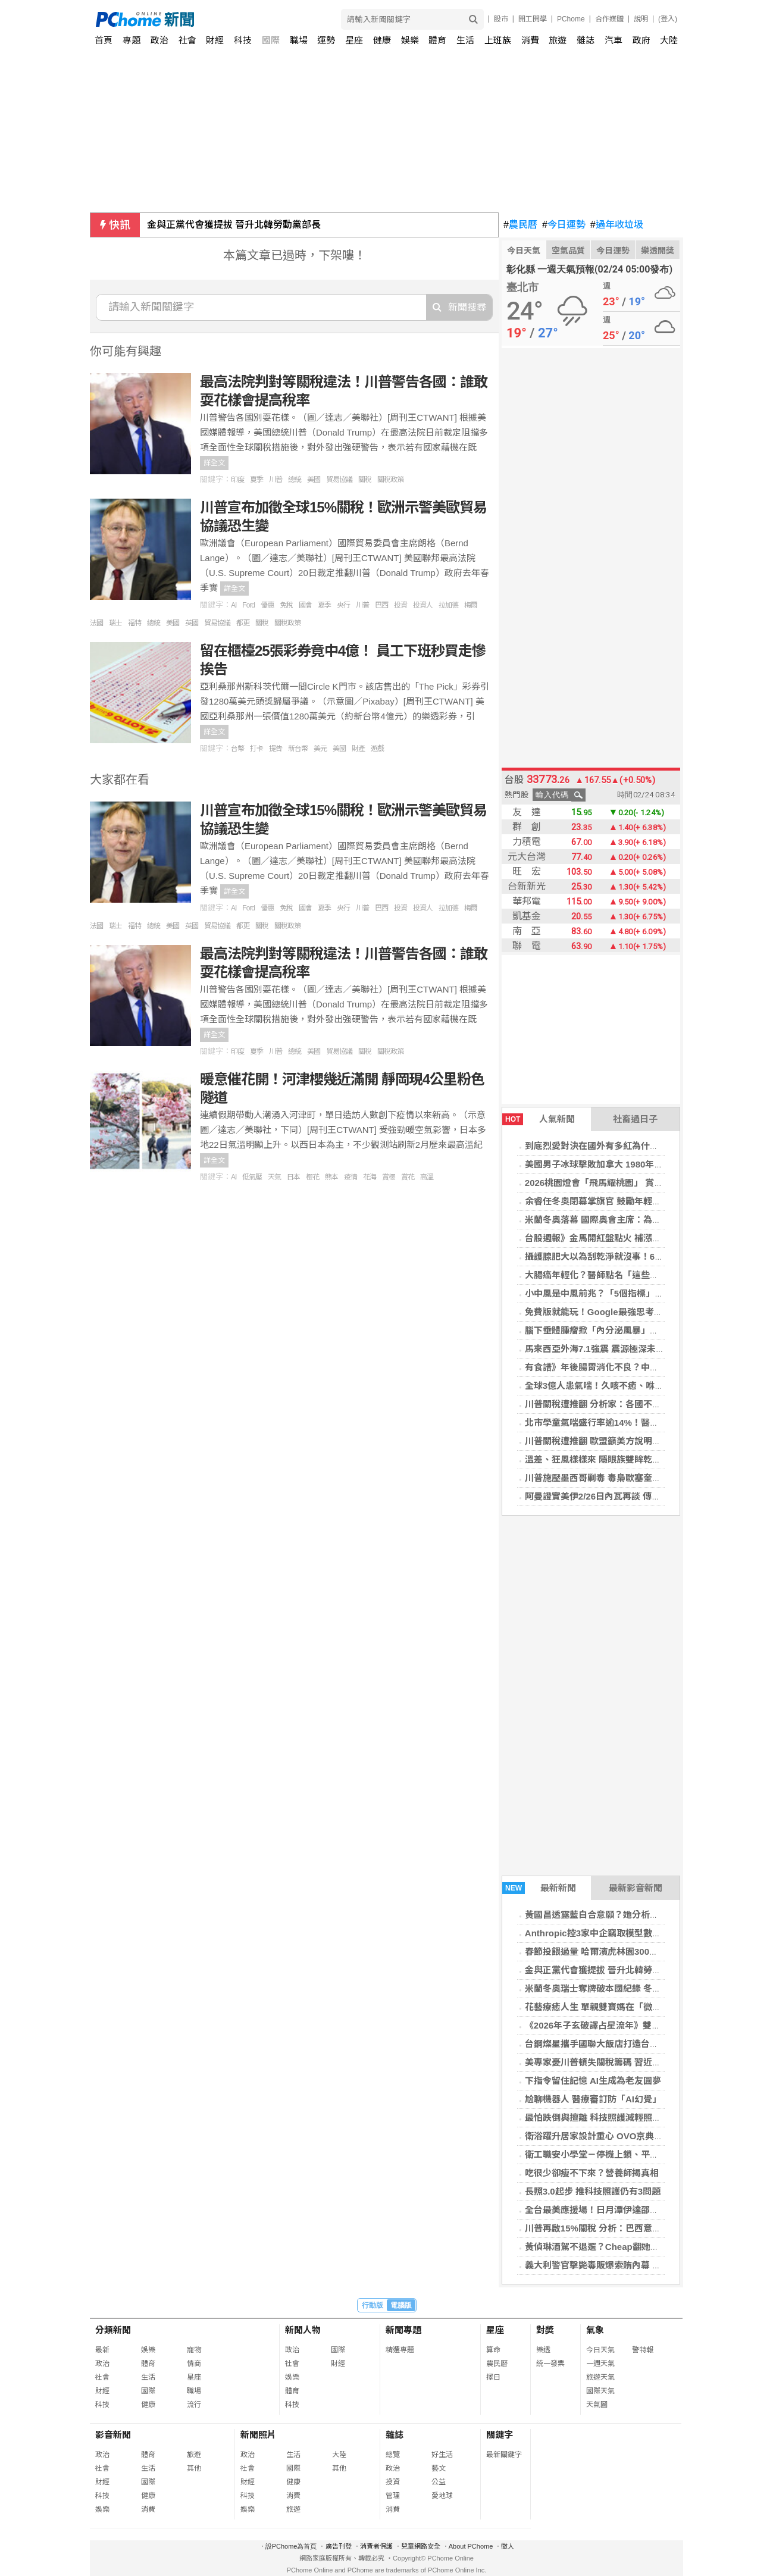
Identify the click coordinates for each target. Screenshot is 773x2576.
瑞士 (115, 623)
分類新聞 (113, 2330)
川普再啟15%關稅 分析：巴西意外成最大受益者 (620, 2228)
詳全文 (214, 463)
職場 (299, 40)
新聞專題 (403, 2330)
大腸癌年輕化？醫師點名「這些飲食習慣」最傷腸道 (627, 1275)
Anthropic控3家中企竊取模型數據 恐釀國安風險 (621, 1933)
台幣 (237, 748)
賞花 (407, 1177)
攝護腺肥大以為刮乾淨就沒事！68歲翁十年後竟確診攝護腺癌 (646, 1256)
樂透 (543, 2350)
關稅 (364, 479)
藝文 (438, 2468)
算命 (493, 2350)
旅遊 (558, 40)
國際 (271, 40)
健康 (382, 40)
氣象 (595, 2330)
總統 (294, 479)
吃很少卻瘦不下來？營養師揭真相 (592, 2173)
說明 (641, 19)
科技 (243, 40)
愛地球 (442, 2496)
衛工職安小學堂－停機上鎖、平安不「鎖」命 (614, 2154)
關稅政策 (390, 479)
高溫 (426, 1177)
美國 (313, 479)
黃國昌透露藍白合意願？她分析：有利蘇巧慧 (614, 1915)
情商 (194, 2363)
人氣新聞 (538, 1119)
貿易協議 (339, 479)
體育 (437, 40)
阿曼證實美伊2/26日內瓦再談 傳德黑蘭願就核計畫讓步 (633, 1496)
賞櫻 (388, 1177)
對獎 (545, 2330)
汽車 (613, 40)
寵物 (194, 2350)
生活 (465, 40)
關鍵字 (499, 2435)
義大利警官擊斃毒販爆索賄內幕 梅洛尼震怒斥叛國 (624, 2265)
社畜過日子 (635, 1119)
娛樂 (410, 40)
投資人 (423, 605)
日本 (293, 1177)
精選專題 (400, 2350)
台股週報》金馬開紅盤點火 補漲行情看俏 (606, 1238)
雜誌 (585, 40)
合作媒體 (609, 19)
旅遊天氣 (600, 2377)
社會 (187, 40)
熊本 (331, 1177)
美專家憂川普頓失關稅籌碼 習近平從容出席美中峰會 (629, 2062)
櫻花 (312, 1177)
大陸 (669, 40)
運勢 (326, 40)
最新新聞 (539, 1888)
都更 (242, 623)
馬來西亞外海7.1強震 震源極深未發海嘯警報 (612, 1349)
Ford (248, 605)
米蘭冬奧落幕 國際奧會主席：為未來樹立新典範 (620, 1220)
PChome (571, 19)
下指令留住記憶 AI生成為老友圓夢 (593, 2081)
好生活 (442, 2454)
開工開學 (532, 19)
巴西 (381, 605)
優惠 (267, 605)
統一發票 (550, 2363)
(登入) (667, 19)
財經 (215, 40)
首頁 (103, 40)
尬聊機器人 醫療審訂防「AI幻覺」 (593, 2099)
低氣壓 (252, 1177)
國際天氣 (600, 2391)
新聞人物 (303, 2330)
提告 (275, 748)
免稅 (286, 605)
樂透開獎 (657, 250)
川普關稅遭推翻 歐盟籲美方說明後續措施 (606, 1441)
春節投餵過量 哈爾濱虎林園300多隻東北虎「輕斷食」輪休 (640, 1951)
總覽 (393, 2454)
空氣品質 (568, 250)
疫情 (350, 1177)
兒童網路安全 (420, 2546)
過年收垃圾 (616, 225)
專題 (131, 40)
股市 (501, 19)
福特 (134, 623)
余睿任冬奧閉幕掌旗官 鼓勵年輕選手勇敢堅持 (615, 1201)
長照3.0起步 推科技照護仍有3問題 (593, 2191)
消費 (530, 40)
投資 (400, 605)
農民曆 (520, 225)
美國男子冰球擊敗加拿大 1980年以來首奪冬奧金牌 (625, 1164)
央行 (343, 605)
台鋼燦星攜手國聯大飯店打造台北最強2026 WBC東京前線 (640, 2044)
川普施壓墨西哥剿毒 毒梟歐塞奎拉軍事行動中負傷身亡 (633, 1478)
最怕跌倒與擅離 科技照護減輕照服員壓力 (606, 2117)
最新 (102, 2350)
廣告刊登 (339, 2546)
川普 (275, 479)
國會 (305, 605)
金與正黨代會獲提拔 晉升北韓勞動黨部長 (234, 225)
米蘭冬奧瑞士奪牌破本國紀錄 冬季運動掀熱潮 (615, 1988)
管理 (393, 2496)
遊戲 (377, 748)
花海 (369, 1177)
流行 (194, 2404)
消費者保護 (376, 2546)
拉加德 (448, 605)
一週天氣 (600, 2363)
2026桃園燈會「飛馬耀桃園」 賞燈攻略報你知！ (621, 1183)
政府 (641, 40)
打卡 (256, 748)
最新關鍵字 (504, 2454)
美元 (320, 748)
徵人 (507, 2546)
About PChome (471, 2546)
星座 (354, 40)
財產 (358, 748)
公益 (438, 2482)
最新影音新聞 (635, 1888)
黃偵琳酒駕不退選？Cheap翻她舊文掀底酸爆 (614, 2247)
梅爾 (470, 605)
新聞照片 (258, 2435)
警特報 (642, 2350)
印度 (237, 479)
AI (233, 605)
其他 (194, 2468)
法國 (96, 623)
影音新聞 (113, 2435)
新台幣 (298, 748)
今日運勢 (564, 225)
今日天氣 (523, 250)
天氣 (274, 1177)
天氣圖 (597, 2404)
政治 (159, 40)
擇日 (493, 2377)
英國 (191, 623)
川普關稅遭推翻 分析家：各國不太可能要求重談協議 (629, 1404)
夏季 (256, 479)
